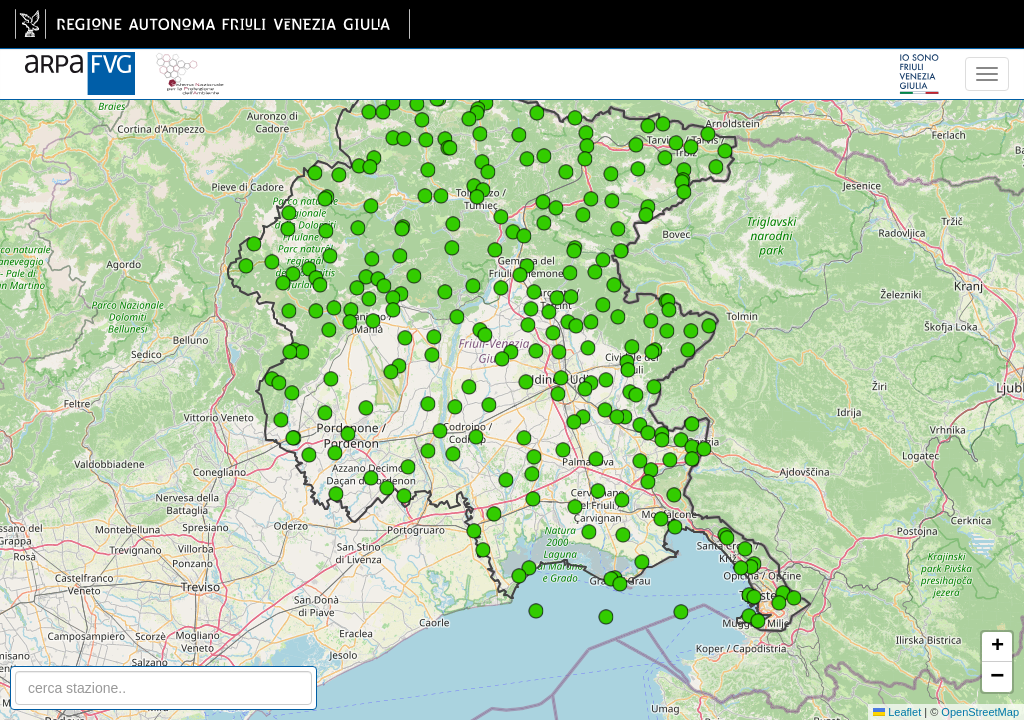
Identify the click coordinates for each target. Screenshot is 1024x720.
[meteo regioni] (5, 74)
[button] (559, 352)
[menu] (987, 74)
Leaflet (897, 712)
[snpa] (190, 62)
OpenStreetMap (980, 712)
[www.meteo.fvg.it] (80, 62)
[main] (212, 24)
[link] (212, 24)
